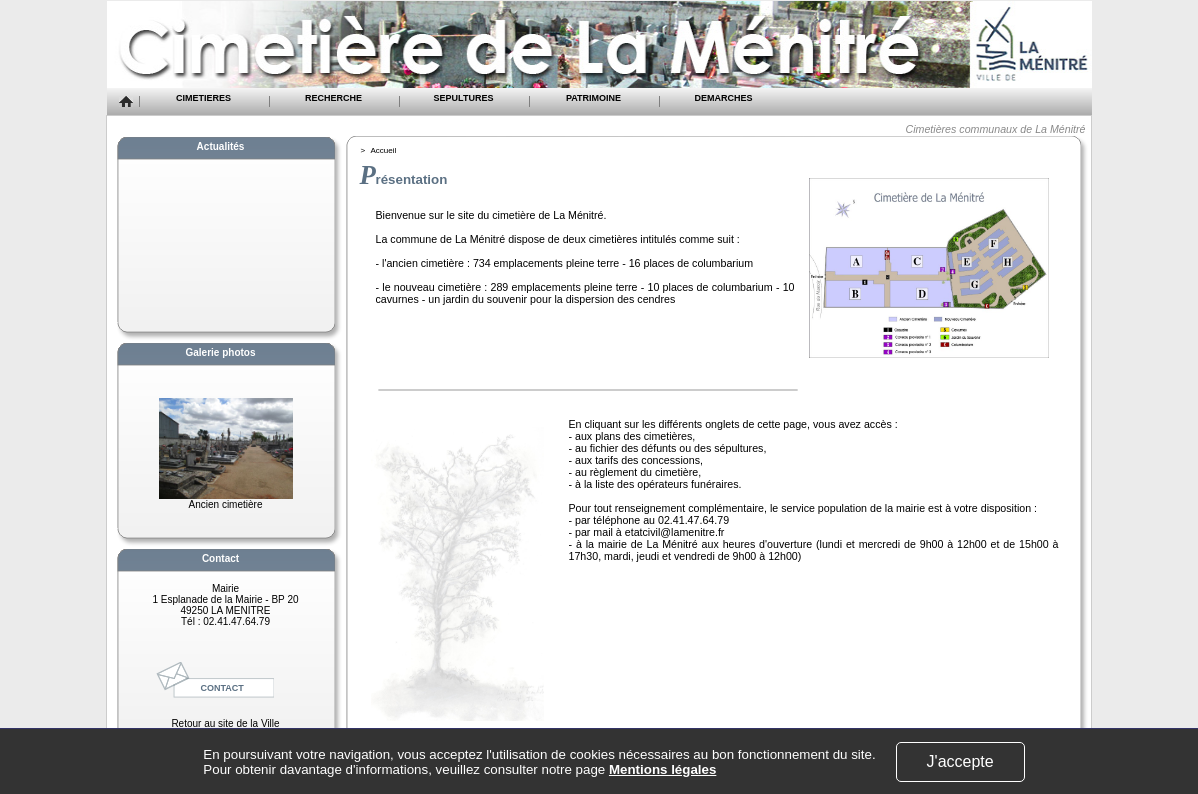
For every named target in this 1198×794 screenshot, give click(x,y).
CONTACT (222, 688)
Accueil (384, 150)
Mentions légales (662, 769)
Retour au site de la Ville (225, 723)
